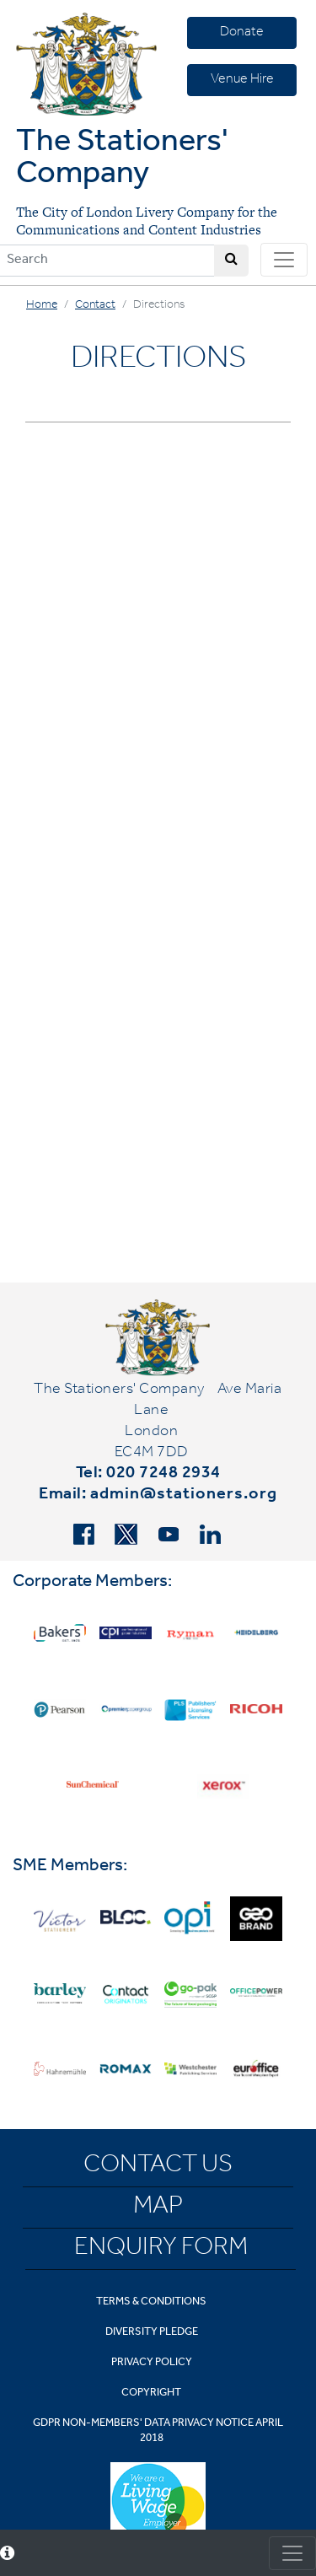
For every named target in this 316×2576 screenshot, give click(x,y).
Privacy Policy (151, 2363)
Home (41, 306)
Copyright (151, 2393)
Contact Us (158, 2167)
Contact (95, 306)
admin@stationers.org (183, 1495)
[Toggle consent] (292, 2553)
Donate (242, 33)
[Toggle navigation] (284, 260)
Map (158, 2208)
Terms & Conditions (151, 2302)
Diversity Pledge (151, 2332)
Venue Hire (242, 80)
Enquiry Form (161, 2249)
